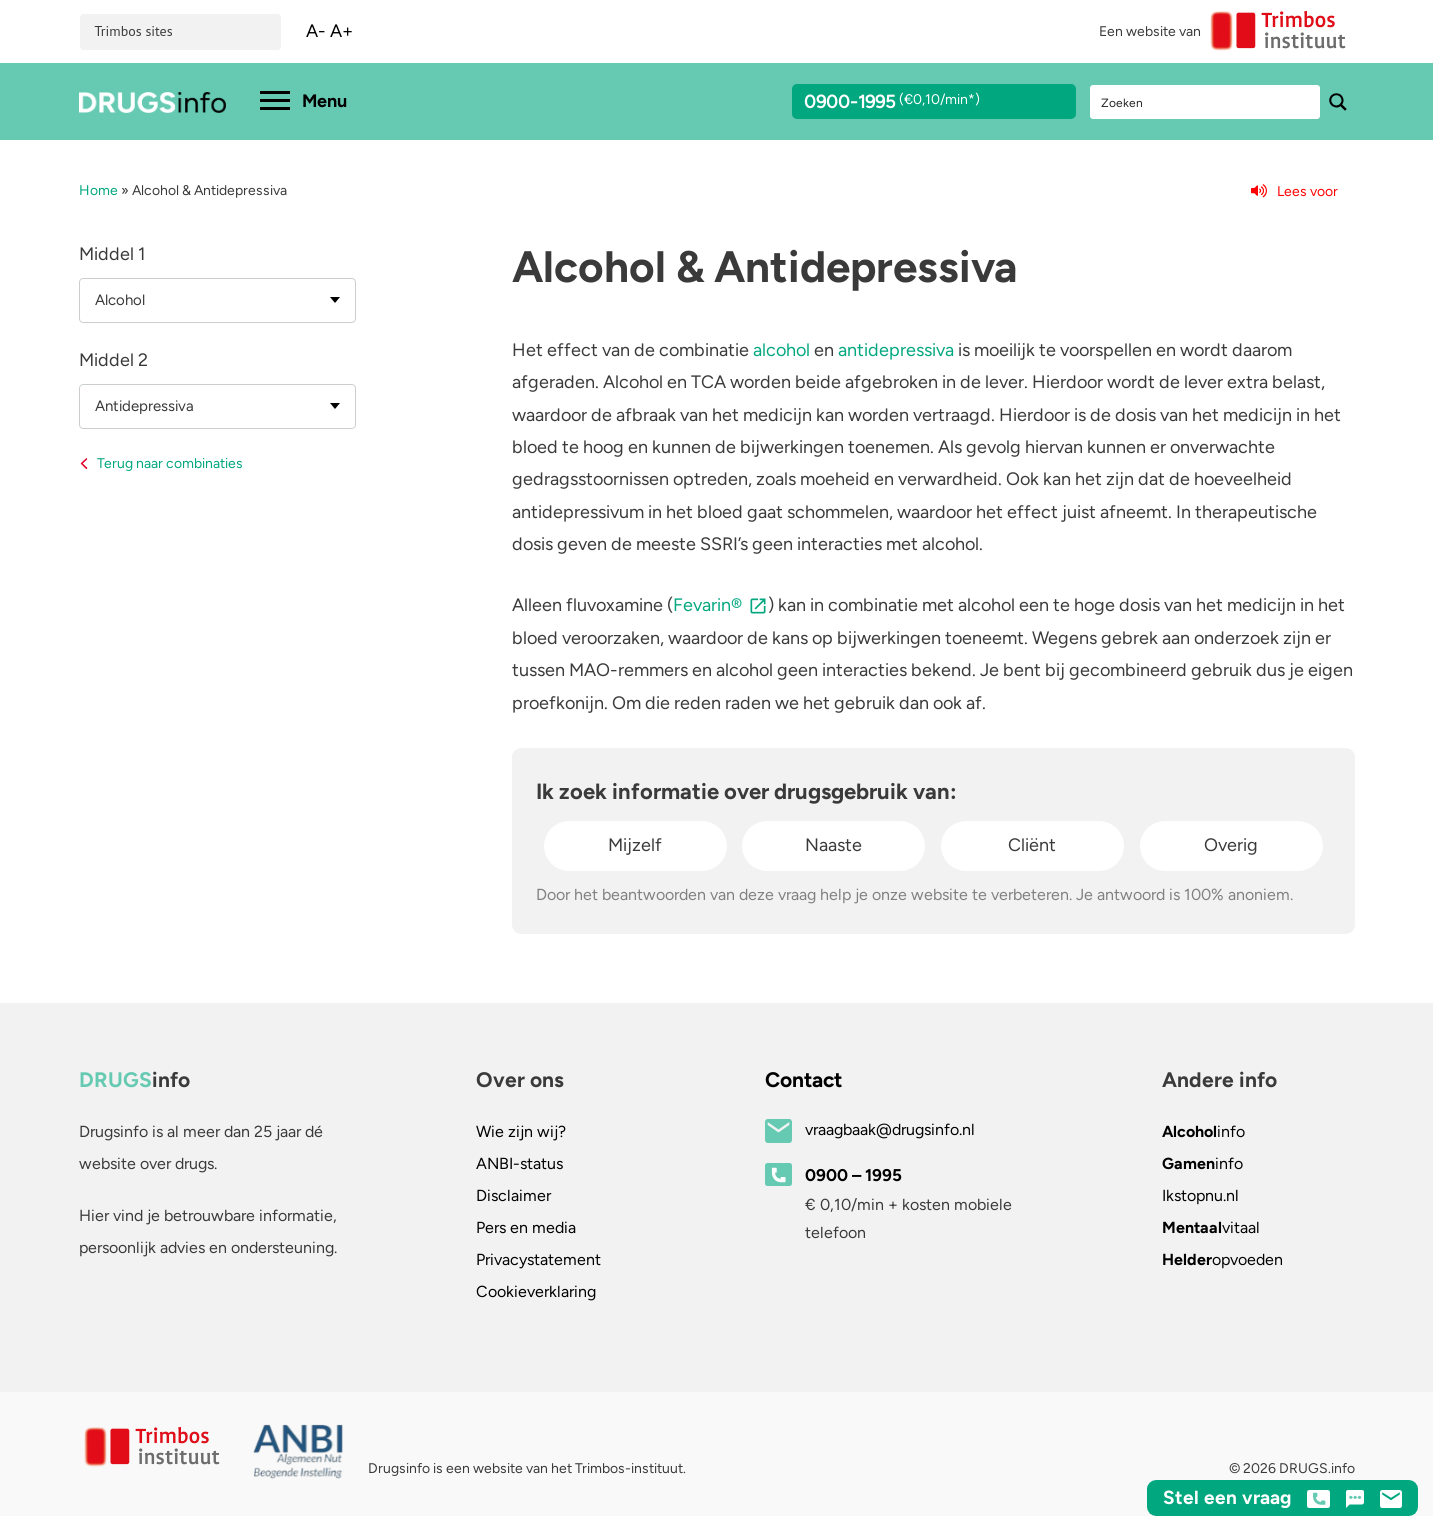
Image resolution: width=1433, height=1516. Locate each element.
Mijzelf (635, 845)
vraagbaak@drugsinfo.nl (890, 1129)
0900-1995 (916, 105)
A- (316, 31)
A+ (341, 31)
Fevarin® (707, 605)
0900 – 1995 (853, 1175)
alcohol (781, 350)
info (1203, 1131)
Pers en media (526, 1227)
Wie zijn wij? (521, 1131)
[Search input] (1206, 102)
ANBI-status (519, 1163)
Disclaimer (513, 1195)
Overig (1231, 845)
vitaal (1211, 1227)
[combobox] (217, 300)
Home (98, 190)
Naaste (833, 845)
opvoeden (1222, 1259)
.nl (1200, 1195)
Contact (803, 1079)
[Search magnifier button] (1338, 102)
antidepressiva (896, 350)
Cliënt (1032, 845)
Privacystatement (538, 1259)
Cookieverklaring (536, 1291)
